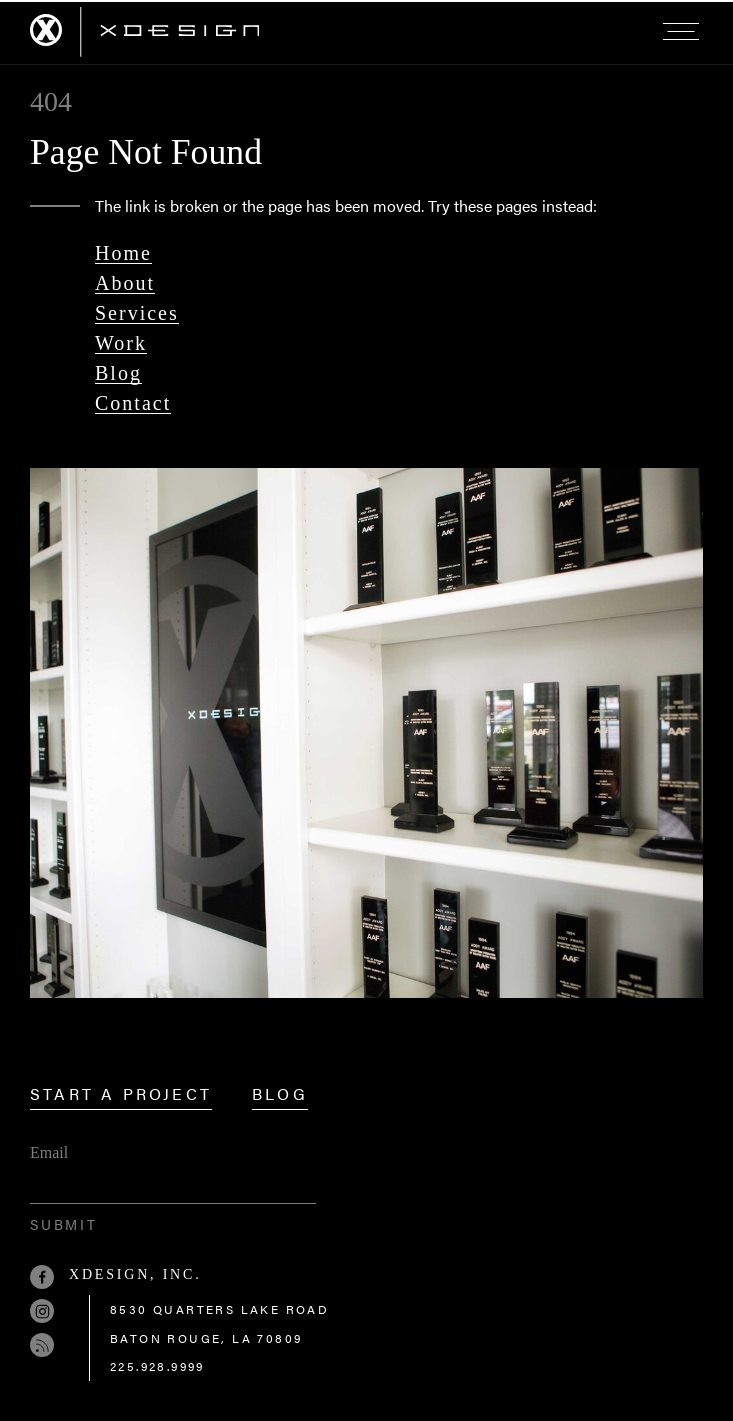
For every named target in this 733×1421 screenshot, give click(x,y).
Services (137, 313)
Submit (64, 1224)
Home (123, 253)
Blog (118, 373)
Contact (133, 403)
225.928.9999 (157, 1366)
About (125, 283)
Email (49, 1152)
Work (121, 343)
